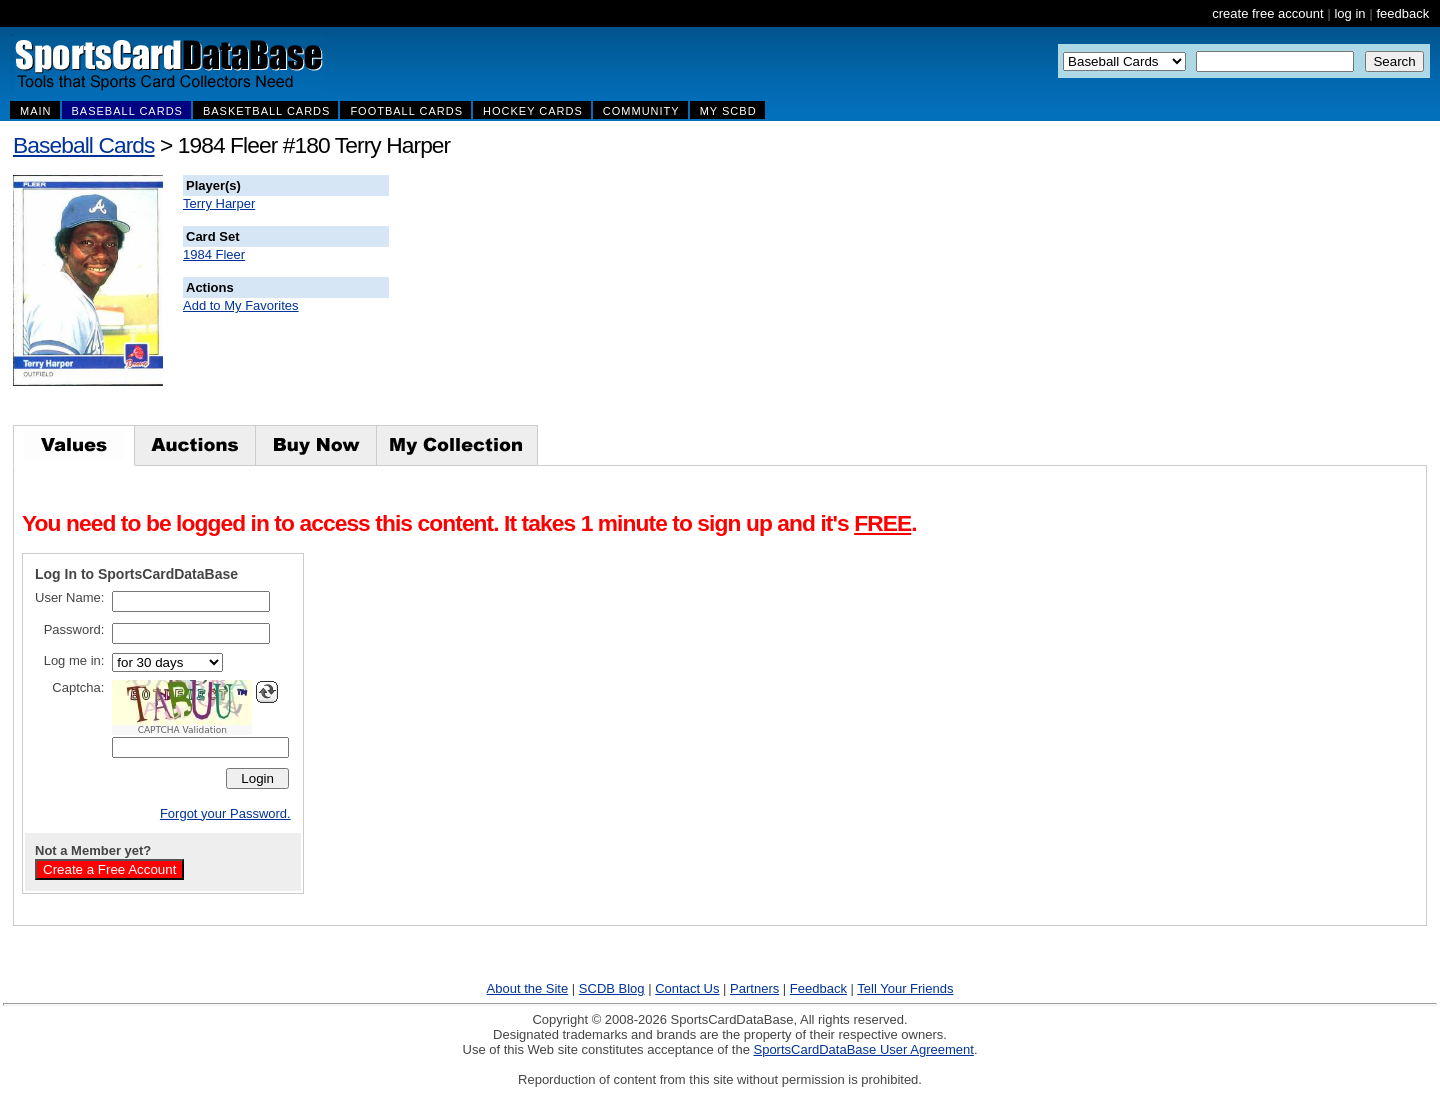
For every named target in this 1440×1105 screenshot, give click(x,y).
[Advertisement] (751, 300)
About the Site (528, 988)
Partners (754, 988)
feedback (1402, 13)
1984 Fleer (214, 254)
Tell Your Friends (905, 988)
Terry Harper (219, 203)
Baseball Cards (84, 145)
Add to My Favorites (241, 305)
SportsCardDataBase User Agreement (863, 1049)
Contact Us (687, 988)
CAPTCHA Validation (182, 730)
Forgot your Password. (225, 813)
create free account (1267, 13)
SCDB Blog (612, 988)
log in (1349, 13)
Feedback (818, 988)
